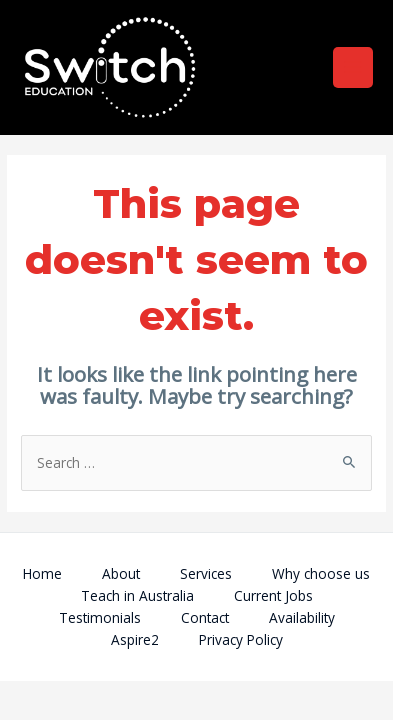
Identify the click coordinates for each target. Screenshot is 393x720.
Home (42, 573)
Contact (205, 617)
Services (206, 573)
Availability (302, 617)
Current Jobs (273, 595)
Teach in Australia (137, 595)
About (121, 573)
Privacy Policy (241, 639)
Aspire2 (135, 639)
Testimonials (100, 617)
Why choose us (321, 573)
